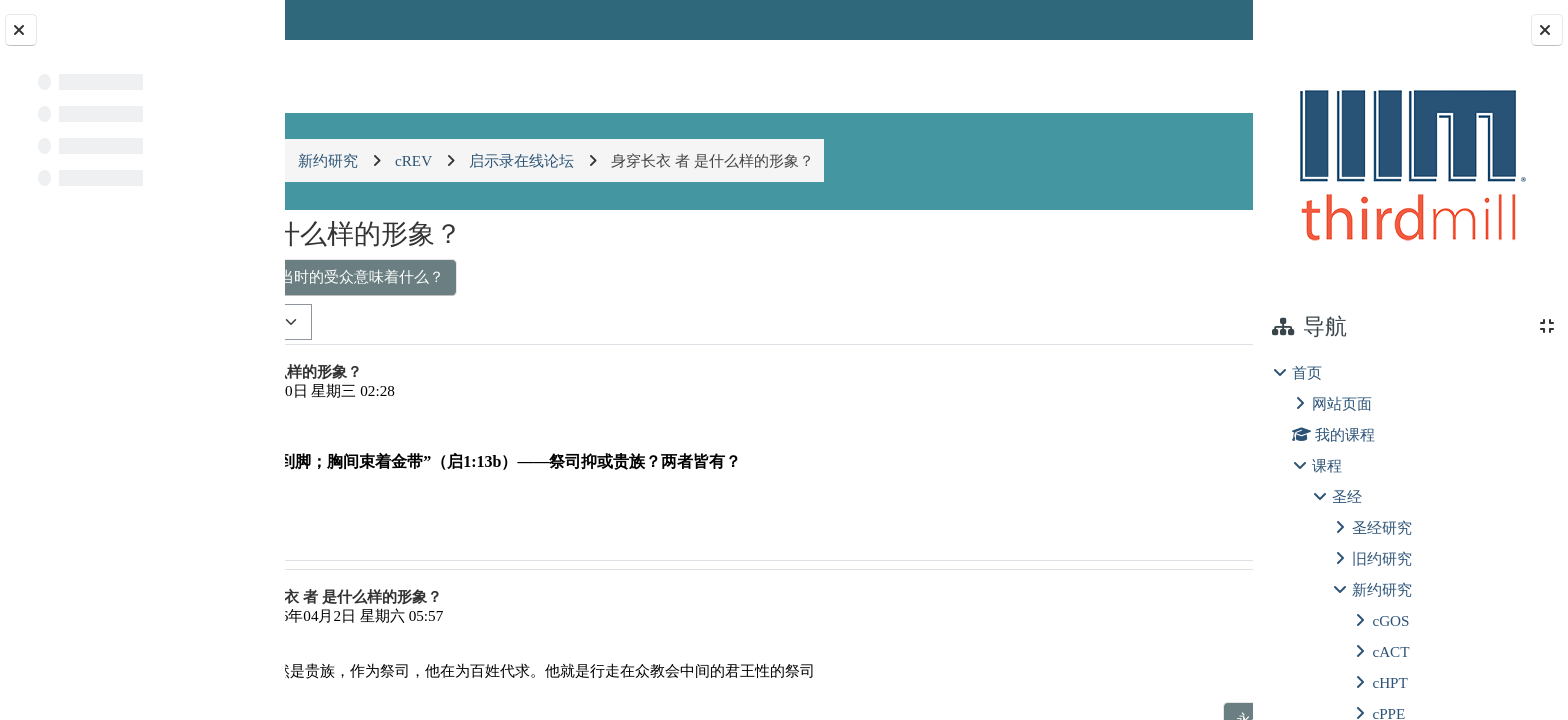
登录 (1200, 19)
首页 (1307, 372)
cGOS (1390, 620)
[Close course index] (21, 30)
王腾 (392, 390)
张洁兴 (426, 615)
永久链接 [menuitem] (1111, 528)
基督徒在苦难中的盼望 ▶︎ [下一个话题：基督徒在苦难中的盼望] (1126, 276)
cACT (1390, 651)
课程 (1327, 465)
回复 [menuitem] (1182, 528)
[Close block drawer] (1547, 30)
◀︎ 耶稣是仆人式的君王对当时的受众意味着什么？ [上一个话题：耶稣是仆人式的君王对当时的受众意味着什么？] (495, 276)
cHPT (1389, 682)
